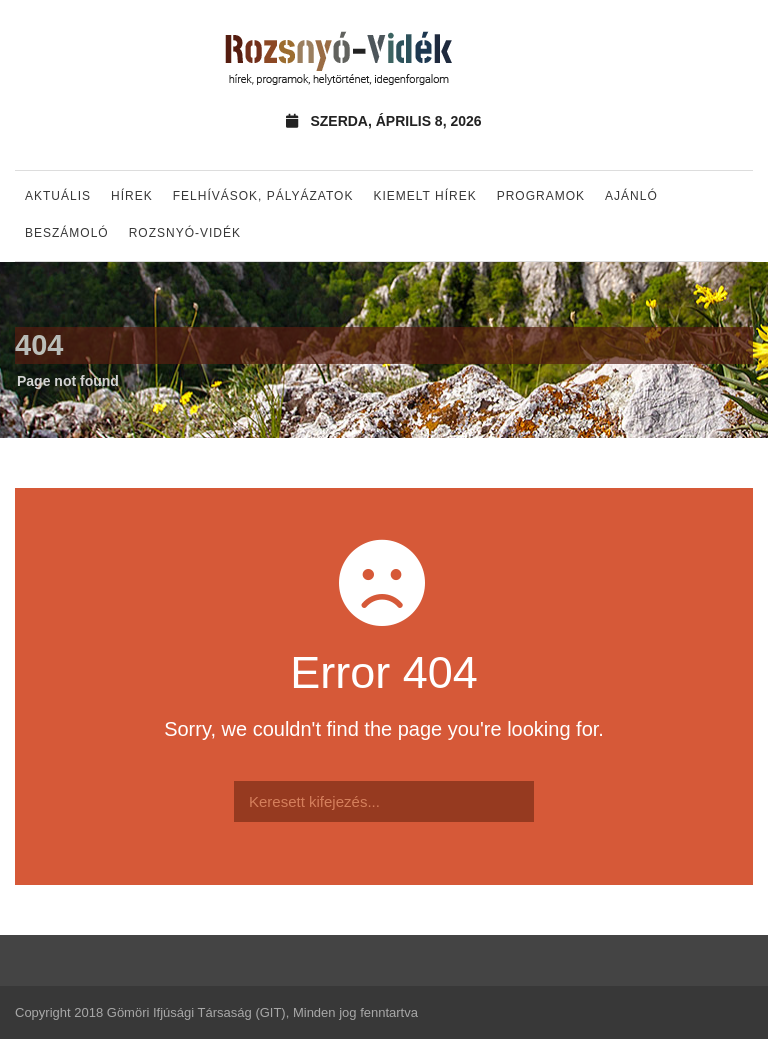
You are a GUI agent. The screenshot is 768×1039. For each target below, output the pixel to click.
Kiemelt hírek (424, 196)
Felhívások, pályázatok (263, 196)
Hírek (132, 196)
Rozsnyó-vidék (185, 233)
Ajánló (631, 196)
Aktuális (58, 196)
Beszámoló (67, 233)
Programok (541, 196)
